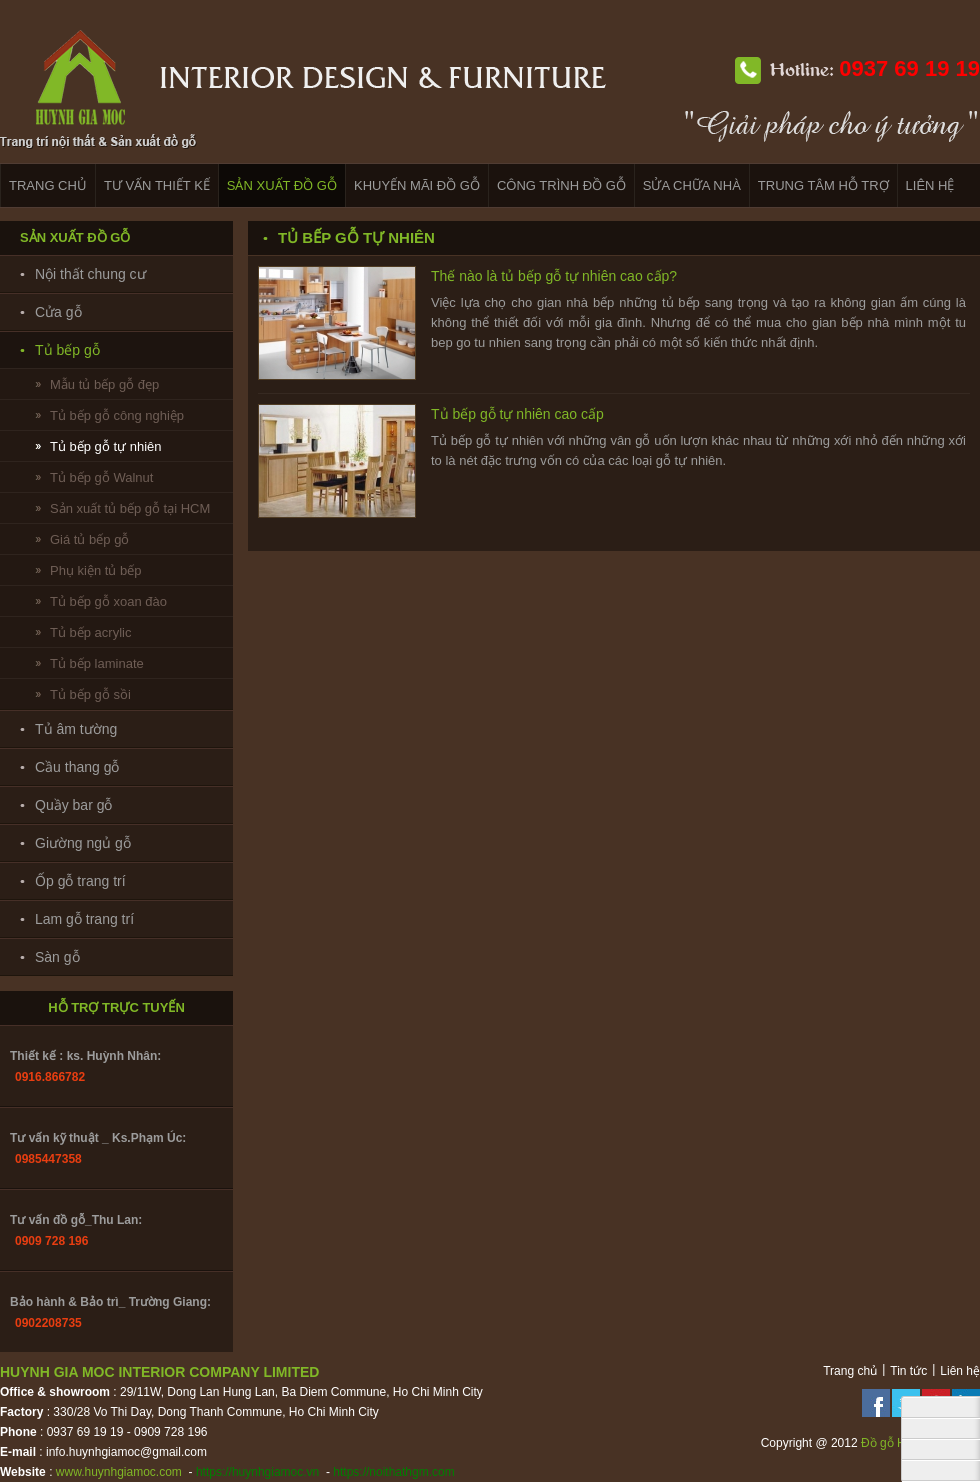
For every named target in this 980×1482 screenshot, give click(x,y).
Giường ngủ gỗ (83, 843)
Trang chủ (850, 1371)
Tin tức (908, 1371)
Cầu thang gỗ (77, 767)
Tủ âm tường (76, 729)
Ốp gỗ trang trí (80, 881)
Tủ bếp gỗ (67, 350)
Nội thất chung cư (90, 274)
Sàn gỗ (57, 957)
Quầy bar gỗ (73, 805)
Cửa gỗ (58, 312)
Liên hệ (960, 1371)
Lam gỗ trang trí (84, 919)
